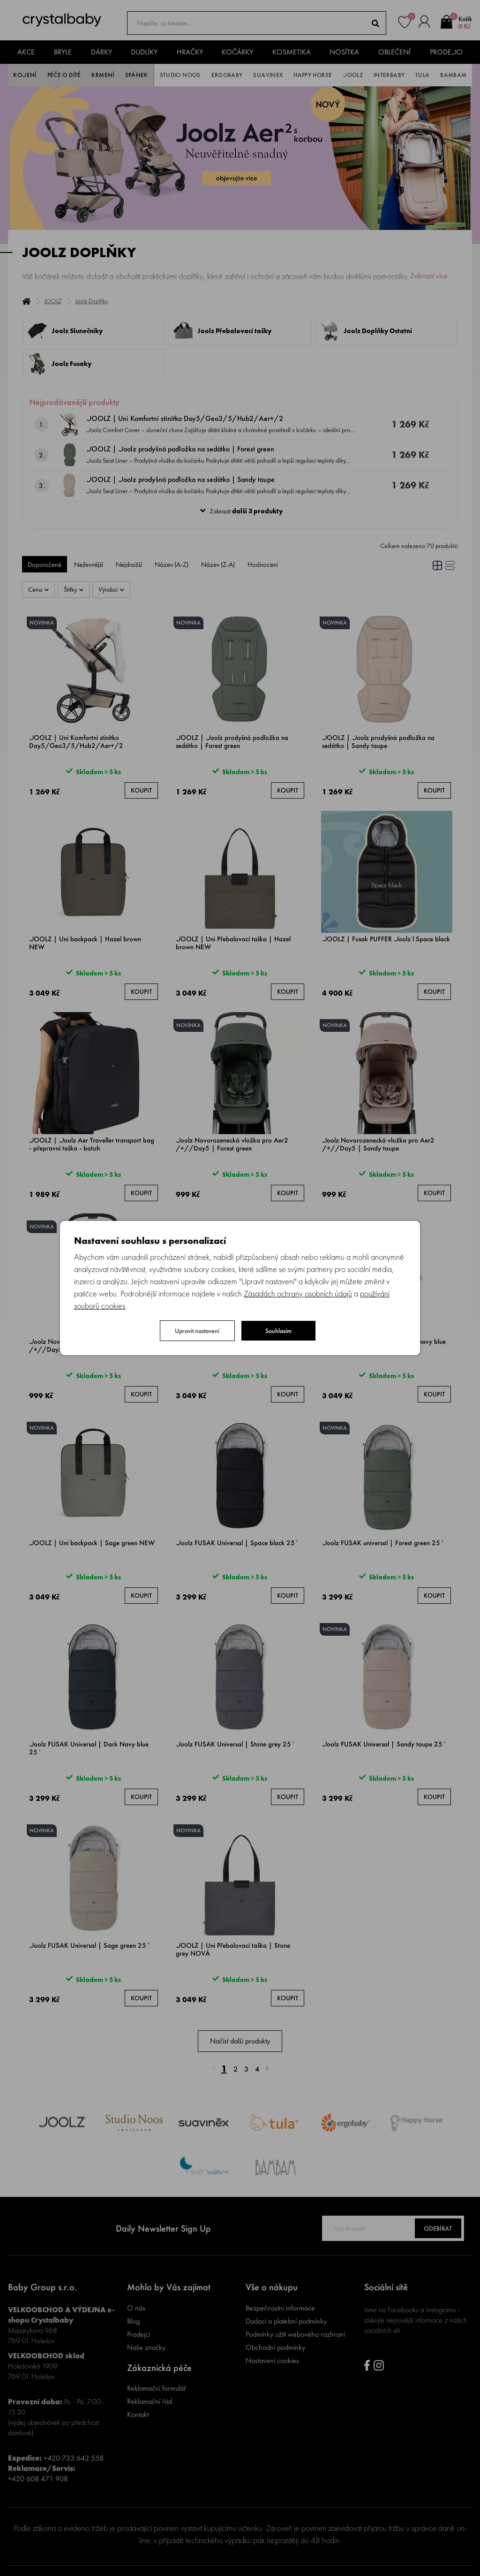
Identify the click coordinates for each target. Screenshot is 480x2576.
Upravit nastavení (197, 1330)
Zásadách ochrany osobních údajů (298, 1293)
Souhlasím (278, 1330)
